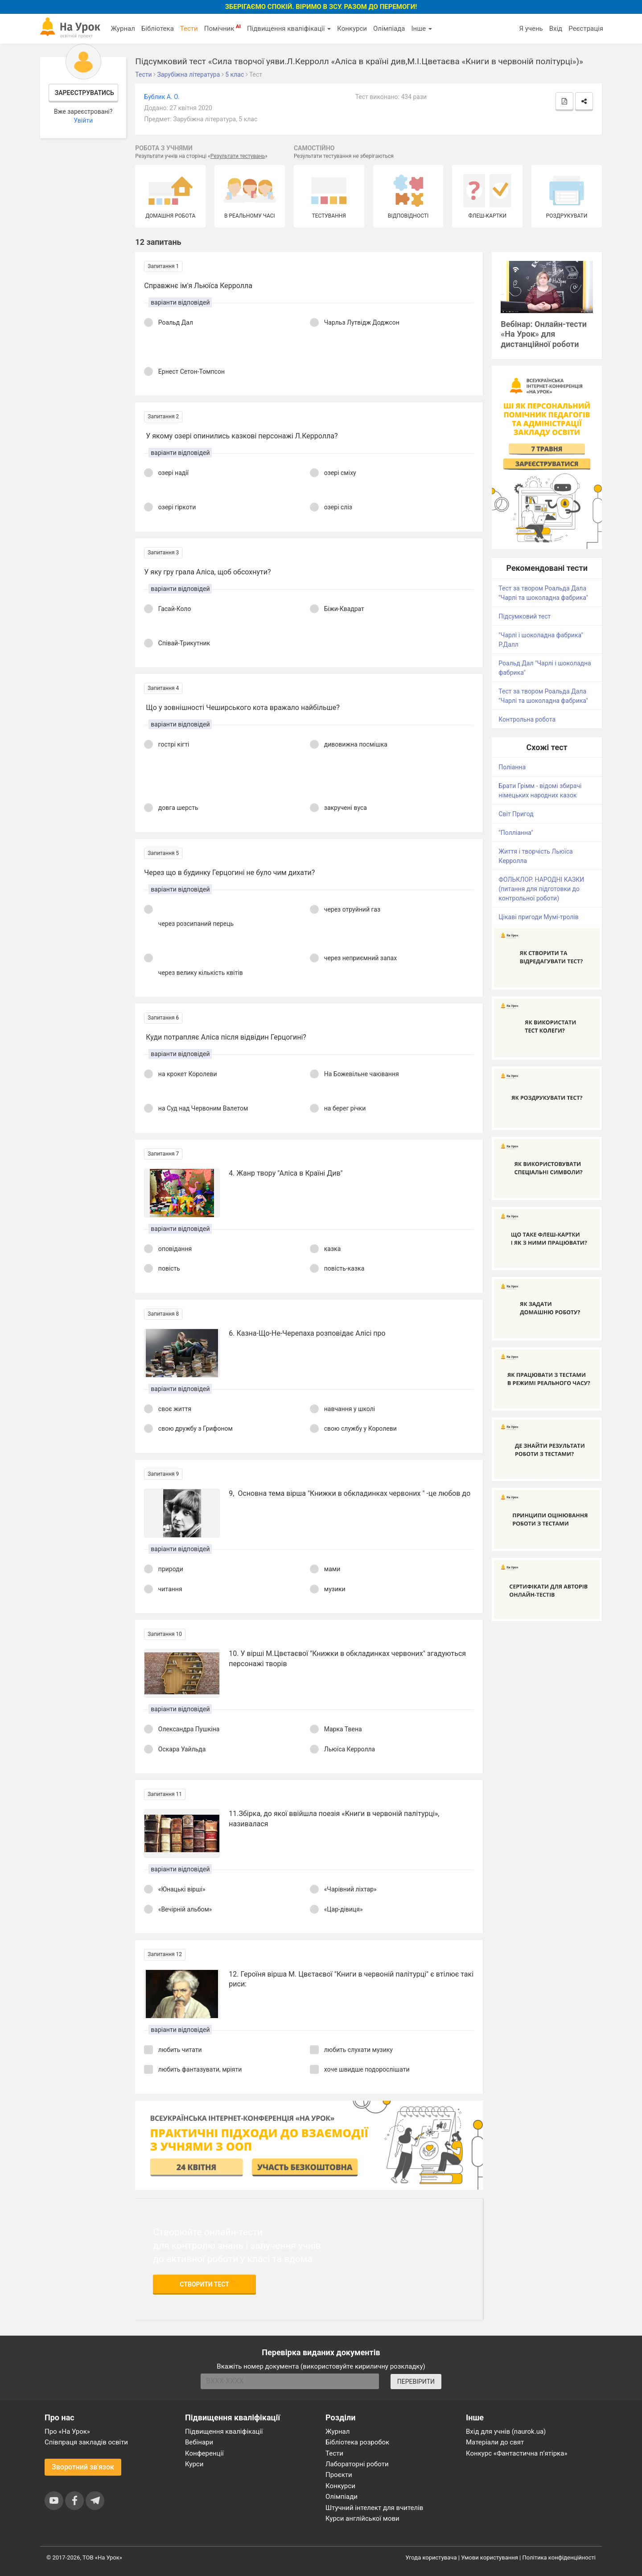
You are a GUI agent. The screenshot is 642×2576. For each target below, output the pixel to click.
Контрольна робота (527, 719)
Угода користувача (431, 2557)
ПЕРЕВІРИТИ (416, 2381)
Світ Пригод (515, 813)
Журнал (123, 29)
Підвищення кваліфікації (289, 29)
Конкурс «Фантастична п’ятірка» (516, 2453)
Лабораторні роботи (357, 2464)
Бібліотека (157, 29)
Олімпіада (389, 29)
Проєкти (338, 2475)
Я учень (531, 29)
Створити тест (204, 2284)
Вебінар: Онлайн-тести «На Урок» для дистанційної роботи (544, 334)
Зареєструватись (84, 92)
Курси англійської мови (362, 2518)
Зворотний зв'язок (83, 2467)
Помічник (222, 28)
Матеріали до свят (495, 2442)
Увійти (83, 120)
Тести (189, 29)
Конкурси (352, 29)
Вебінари (199, 2442)
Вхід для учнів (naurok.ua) (506, 2431)
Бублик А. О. (161, 96)
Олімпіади (341, 2497)
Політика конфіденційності (559, 2557)
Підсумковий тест (524, 616)
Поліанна (512, 767)
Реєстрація (585, 29)
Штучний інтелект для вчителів (374, 2508)
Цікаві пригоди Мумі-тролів (538, 917)
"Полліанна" (515, 832)
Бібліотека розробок (357, 2442)
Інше (421, 29)
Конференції (204, 2453)
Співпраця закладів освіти (86, 2442)
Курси (194, 2464)
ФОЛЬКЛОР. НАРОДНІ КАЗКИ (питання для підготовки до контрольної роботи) (541, 889)
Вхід (556, 29)
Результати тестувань (237, 156)
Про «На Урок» (67, 2431)
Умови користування (489, 2557)
